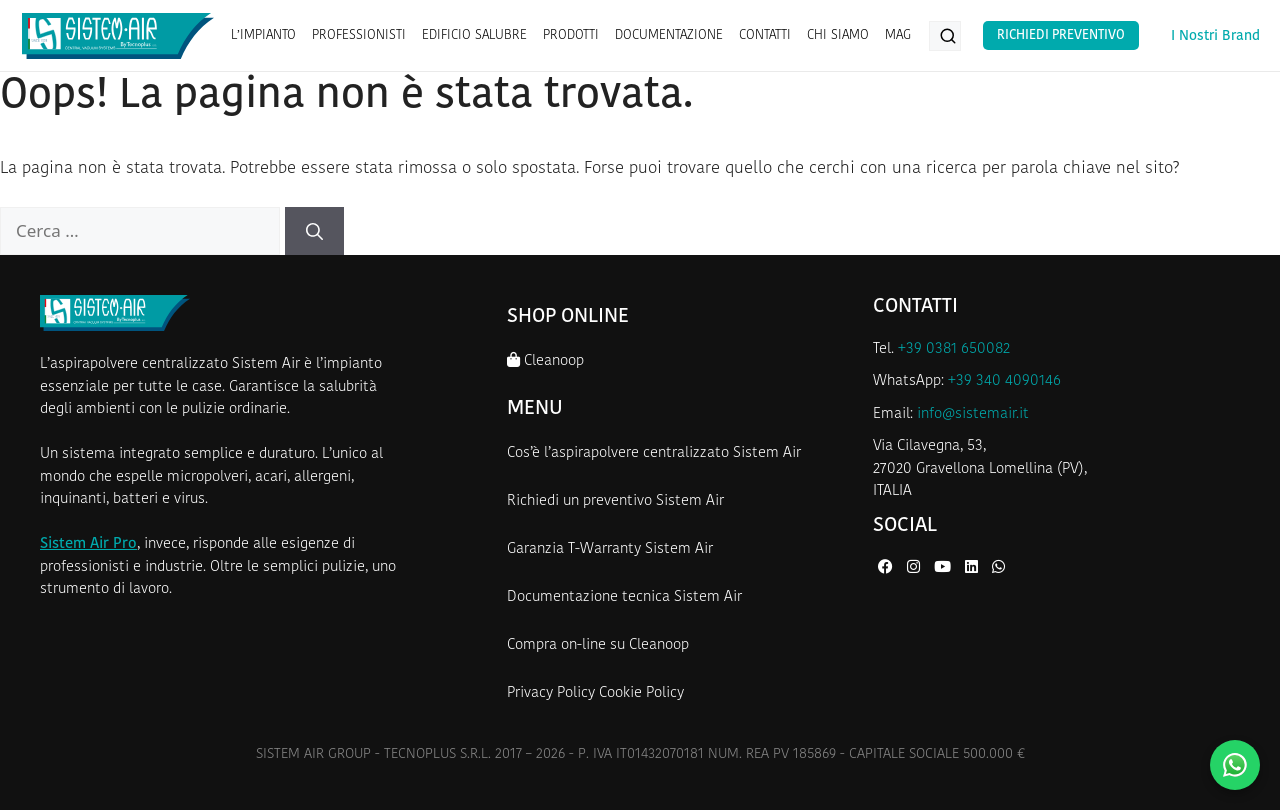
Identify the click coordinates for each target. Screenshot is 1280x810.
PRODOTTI (571, 35)
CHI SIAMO (838, 35)
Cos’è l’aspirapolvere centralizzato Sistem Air (654, 453)
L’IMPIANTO (263, 35)
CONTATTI (765, 35)
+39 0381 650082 (954, 349)
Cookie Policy (641, 693)
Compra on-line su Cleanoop (598, 645)
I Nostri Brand (1215, 36)
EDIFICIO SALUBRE (474, 35)
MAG (898, 35)
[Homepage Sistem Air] (118, 36)
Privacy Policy (551, 693)
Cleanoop (545, 360)
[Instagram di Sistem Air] (915, 568)
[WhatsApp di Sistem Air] (998, 568)
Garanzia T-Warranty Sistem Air (610, 549)
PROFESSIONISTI (359, 35)
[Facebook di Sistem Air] (887, 568)
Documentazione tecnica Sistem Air (624, 597)
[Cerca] (314, 231)
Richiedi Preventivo (1061, 35)
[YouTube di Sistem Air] (944, 568)
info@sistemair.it (973, 414)
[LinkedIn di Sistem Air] (973, 568)
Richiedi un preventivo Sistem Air (615, 501)
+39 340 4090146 (1004, 381)
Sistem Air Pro (88, 544)
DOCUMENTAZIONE (669, 35)
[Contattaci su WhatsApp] (1235, 765)
